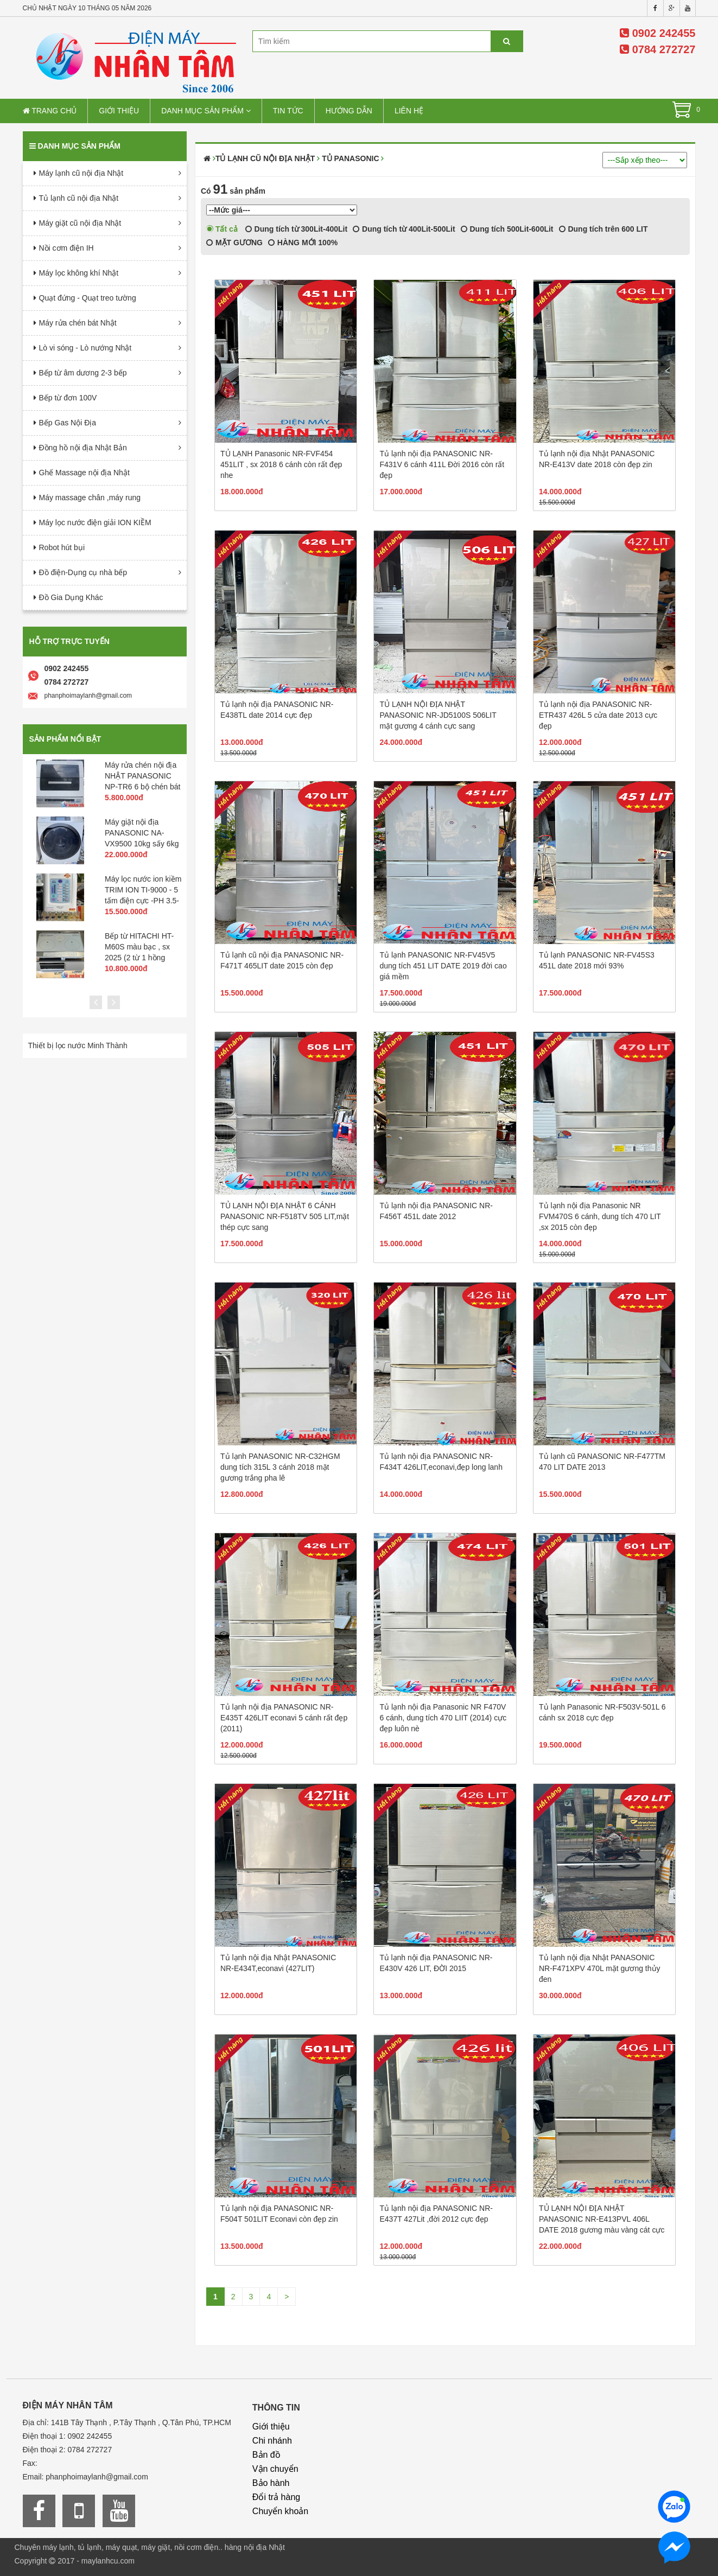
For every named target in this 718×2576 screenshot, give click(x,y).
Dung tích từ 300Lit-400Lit (296, 229)
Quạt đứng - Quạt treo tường (87, 298)
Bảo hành (271, 2483)
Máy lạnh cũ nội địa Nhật (81, 173)
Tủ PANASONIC (350, 158)
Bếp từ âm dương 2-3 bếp (83, 372)
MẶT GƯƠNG (234, 242)
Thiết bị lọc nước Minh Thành (78, 1045)
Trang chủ (50, 110)
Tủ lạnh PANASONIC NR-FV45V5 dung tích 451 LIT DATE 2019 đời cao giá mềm (442, 966)
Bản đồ (266, 2454)
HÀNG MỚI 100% (303, 242)
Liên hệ (409, 110)
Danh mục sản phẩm (206, 110)
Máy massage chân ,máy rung (90, 497)
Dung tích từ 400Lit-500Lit (404, 229)
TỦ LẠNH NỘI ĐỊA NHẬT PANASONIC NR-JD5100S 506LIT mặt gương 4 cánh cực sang (437, 715)
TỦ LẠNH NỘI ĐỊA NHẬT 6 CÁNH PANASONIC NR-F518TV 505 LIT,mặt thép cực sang (284, 1216)
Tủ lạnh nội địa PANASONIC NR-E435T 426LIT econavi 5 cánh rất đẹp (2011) (283, 1718)
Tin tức (288, 110)
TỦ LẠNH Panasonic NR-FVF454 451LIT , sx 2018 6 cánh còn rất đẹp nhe (281, 464)
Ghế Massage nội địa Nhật (84, 472)
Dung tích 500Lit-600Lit (507, 229)
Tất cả (222, 229)
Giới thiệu (119, 110)
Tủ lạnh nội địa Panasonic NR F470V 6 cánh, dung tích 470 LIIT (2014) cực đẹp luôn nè (442, 1718)
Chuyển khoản (280, 2511)
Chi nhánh (272, 2440)
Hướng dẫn (349, 110)
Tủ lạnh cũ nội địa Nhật (79, 198)
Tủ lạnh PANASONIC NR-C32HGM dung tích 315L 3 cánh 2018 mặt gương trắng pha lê (280, 1467)
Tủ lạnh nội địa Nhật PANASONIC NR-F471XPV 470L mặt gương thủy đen (599, 1968)
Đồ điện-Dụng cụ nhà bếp (83, 572)
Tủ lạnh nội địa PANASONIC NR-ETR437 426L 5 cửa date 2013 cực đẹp (598, 715)
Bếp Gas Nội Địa (68, 422)
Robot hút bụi (62, 547)
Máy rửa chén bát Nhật (78, 322)
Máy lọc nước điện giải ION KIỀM (95, 522)
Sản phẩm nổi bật (65, 739)
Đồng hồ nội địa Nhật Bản (83, 447)
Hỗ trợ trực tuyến (69, 641)
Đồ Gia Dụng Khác (71, 597)
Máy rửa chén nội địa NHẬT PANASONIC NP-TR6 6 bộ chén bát (143, 776)
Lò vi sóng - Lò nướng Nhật (85, 347)
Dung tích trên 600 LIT (603, 229)
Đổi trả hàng (276, 2497)
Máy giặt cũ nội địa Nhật (80, 223)
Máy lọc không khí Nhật (79, 273)
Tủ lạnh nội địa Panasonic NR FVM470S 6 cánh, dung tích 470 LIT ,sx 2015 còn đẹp (600, 1216)
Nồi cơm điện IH (66, 248)
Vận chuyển (275, 2468)
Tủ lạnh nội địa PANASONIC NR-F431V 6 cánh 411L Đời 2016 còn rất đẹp (441, 464)
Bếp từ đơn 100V (68, 397)
